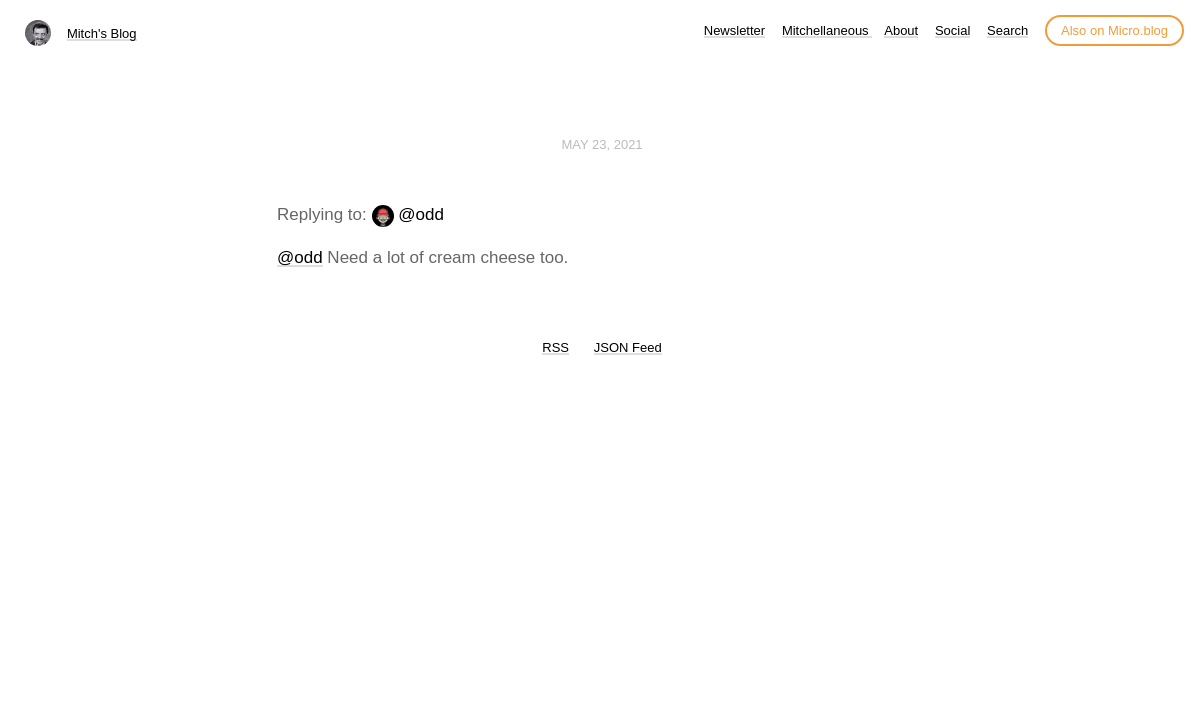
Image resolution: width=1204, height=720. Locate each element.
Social (952, 30)
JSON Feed (628, 347)
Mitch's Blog (102, 33)
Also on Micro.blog (1114, 30)
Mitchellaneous (827, 30)
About (901, 30)
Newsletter (734, 30)
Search (1007, 30)
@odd (421, 214)
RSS (555, 347)
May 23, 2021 (601, 144)
